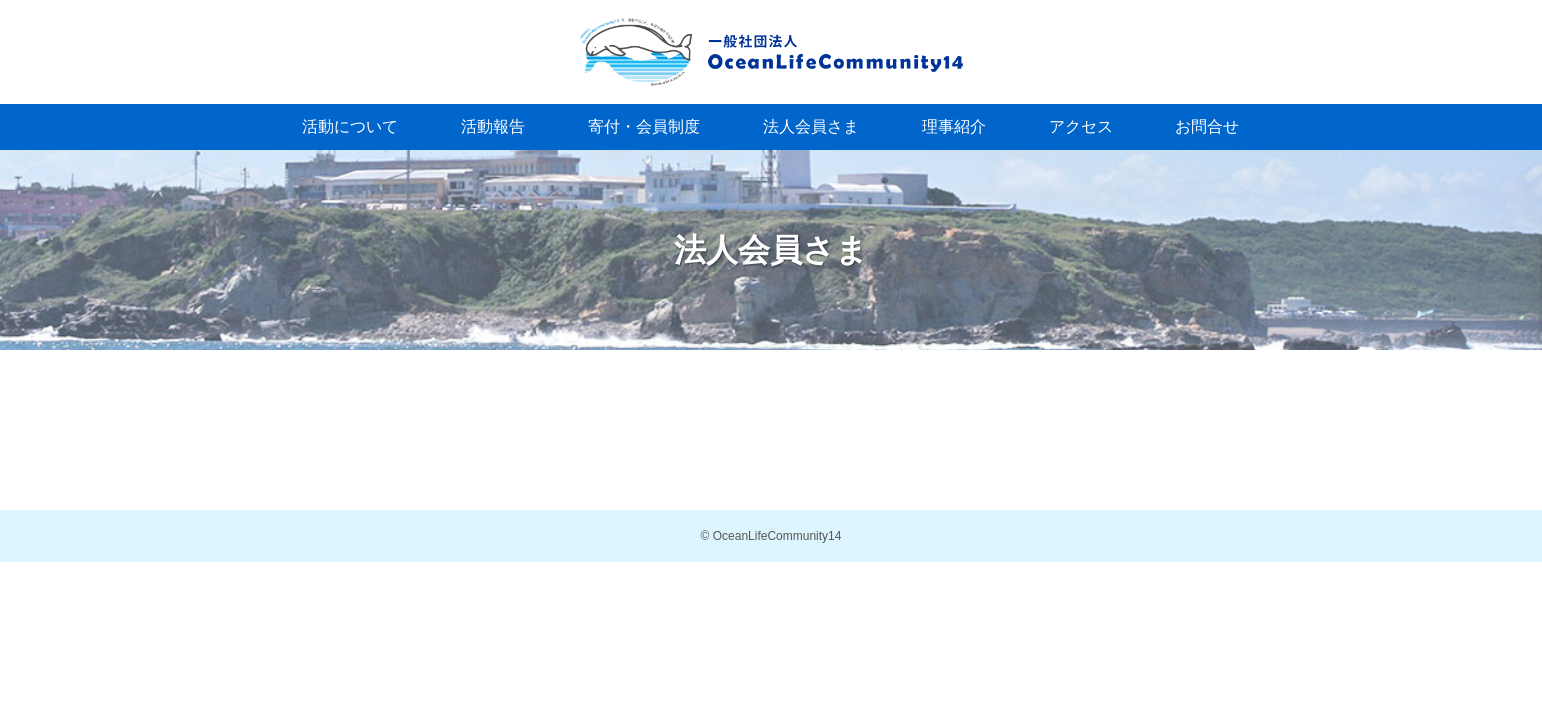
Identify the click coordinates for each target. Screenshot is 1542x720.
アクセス (1081, 126)
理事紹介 (954, 126)
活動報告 (493, 126)
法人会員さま (811, 126)
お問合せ (1207, 126)
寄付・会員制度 (644, 126)
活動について (350, 126)
